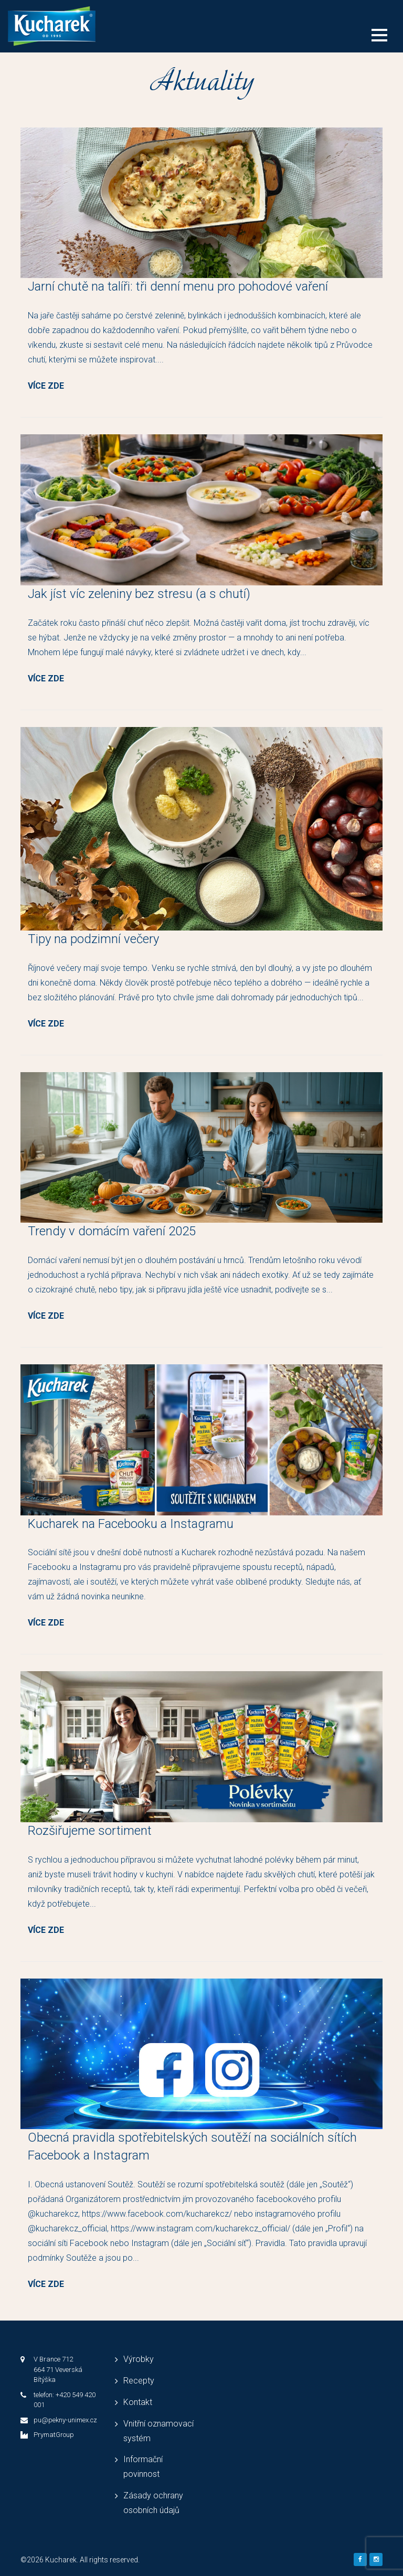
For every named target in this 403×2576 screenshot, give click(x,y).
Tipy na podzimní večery (93, 939)
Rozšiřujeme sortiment (90, 1830)
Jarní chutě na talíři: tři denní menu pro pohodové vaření (178, 286)
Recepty (138, 2381)
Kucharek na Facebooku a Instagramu (131, 1523)
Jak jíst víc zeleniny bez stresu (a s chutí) (139, 593)
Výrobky (138, 2359)
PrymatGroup (54, 2435)
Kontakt (137, 2402)
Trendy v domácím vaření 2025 (112, 1231)
